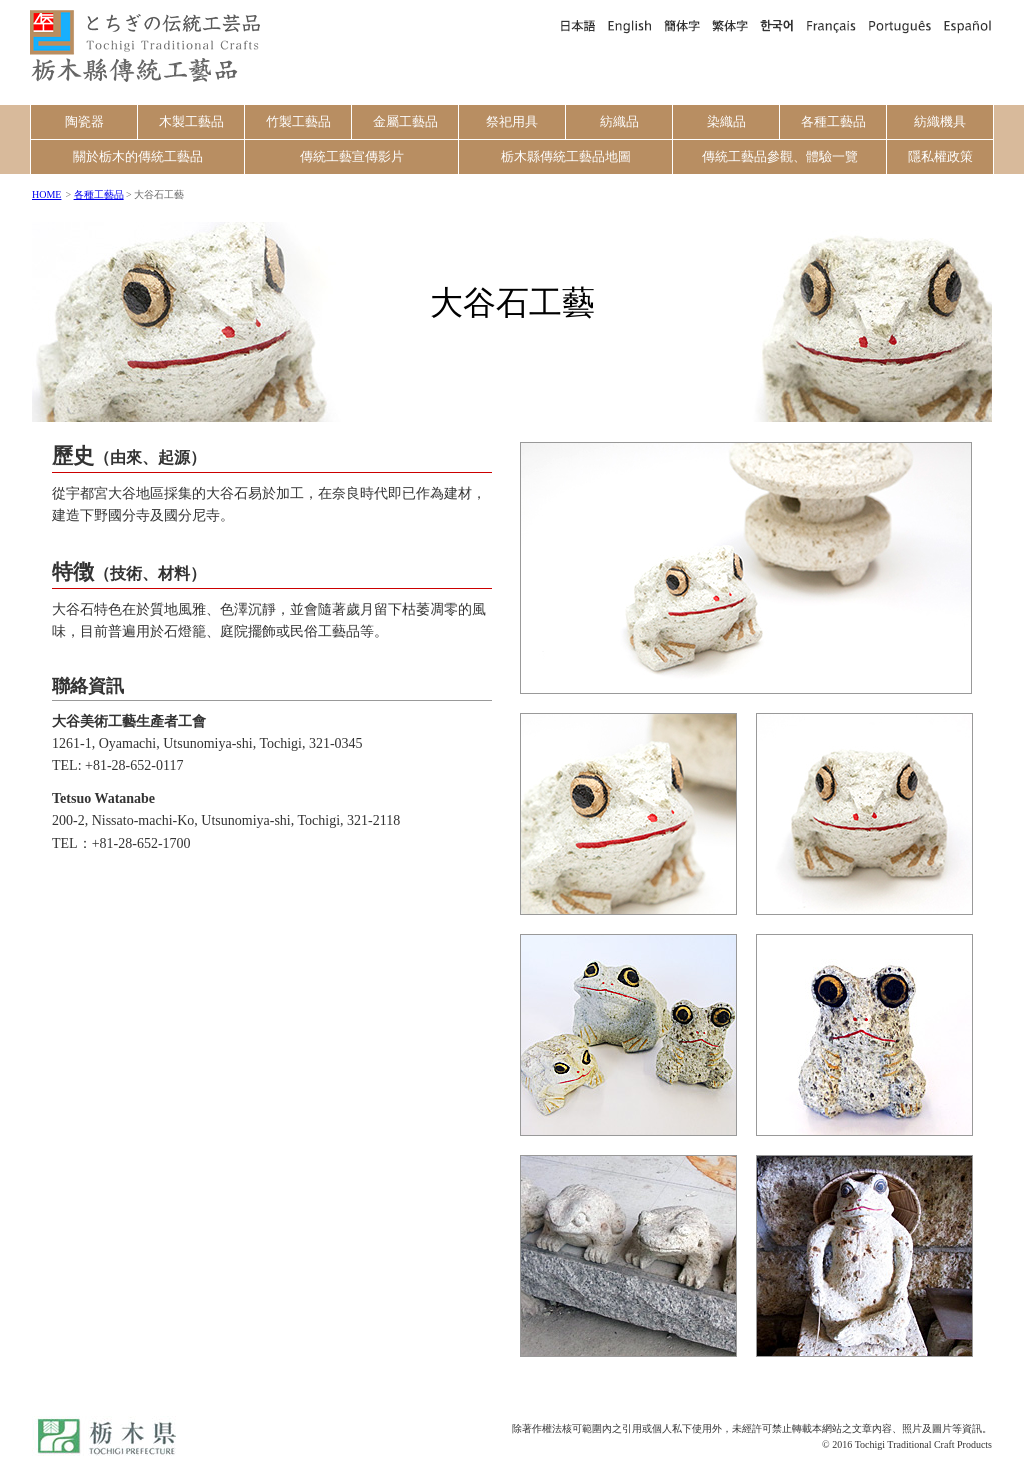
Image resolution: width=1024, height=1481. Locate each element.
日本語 (577, 25)
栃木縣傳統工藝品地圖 (566, 156)
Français (831, 25)
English (630, 25)
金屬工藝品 (405, 121)
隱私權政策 (940, 156)
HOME (46, 194)
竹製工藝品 (298, 121)
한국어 (777, 25)
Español (965, 25)
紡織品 (619, 121)
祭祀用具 (512, 121)
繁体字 (730, 25)
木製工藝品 (191, 121)
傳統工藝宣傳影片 (352, 156)
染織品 (726, 121)
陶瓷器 (84, 121)
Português (899, 25)
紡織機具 (940, 121)
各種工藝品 (833, 121)
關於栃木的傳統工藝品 (138, 156)
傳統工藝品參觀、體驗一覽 (780, 156)
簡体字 (682, 25)
